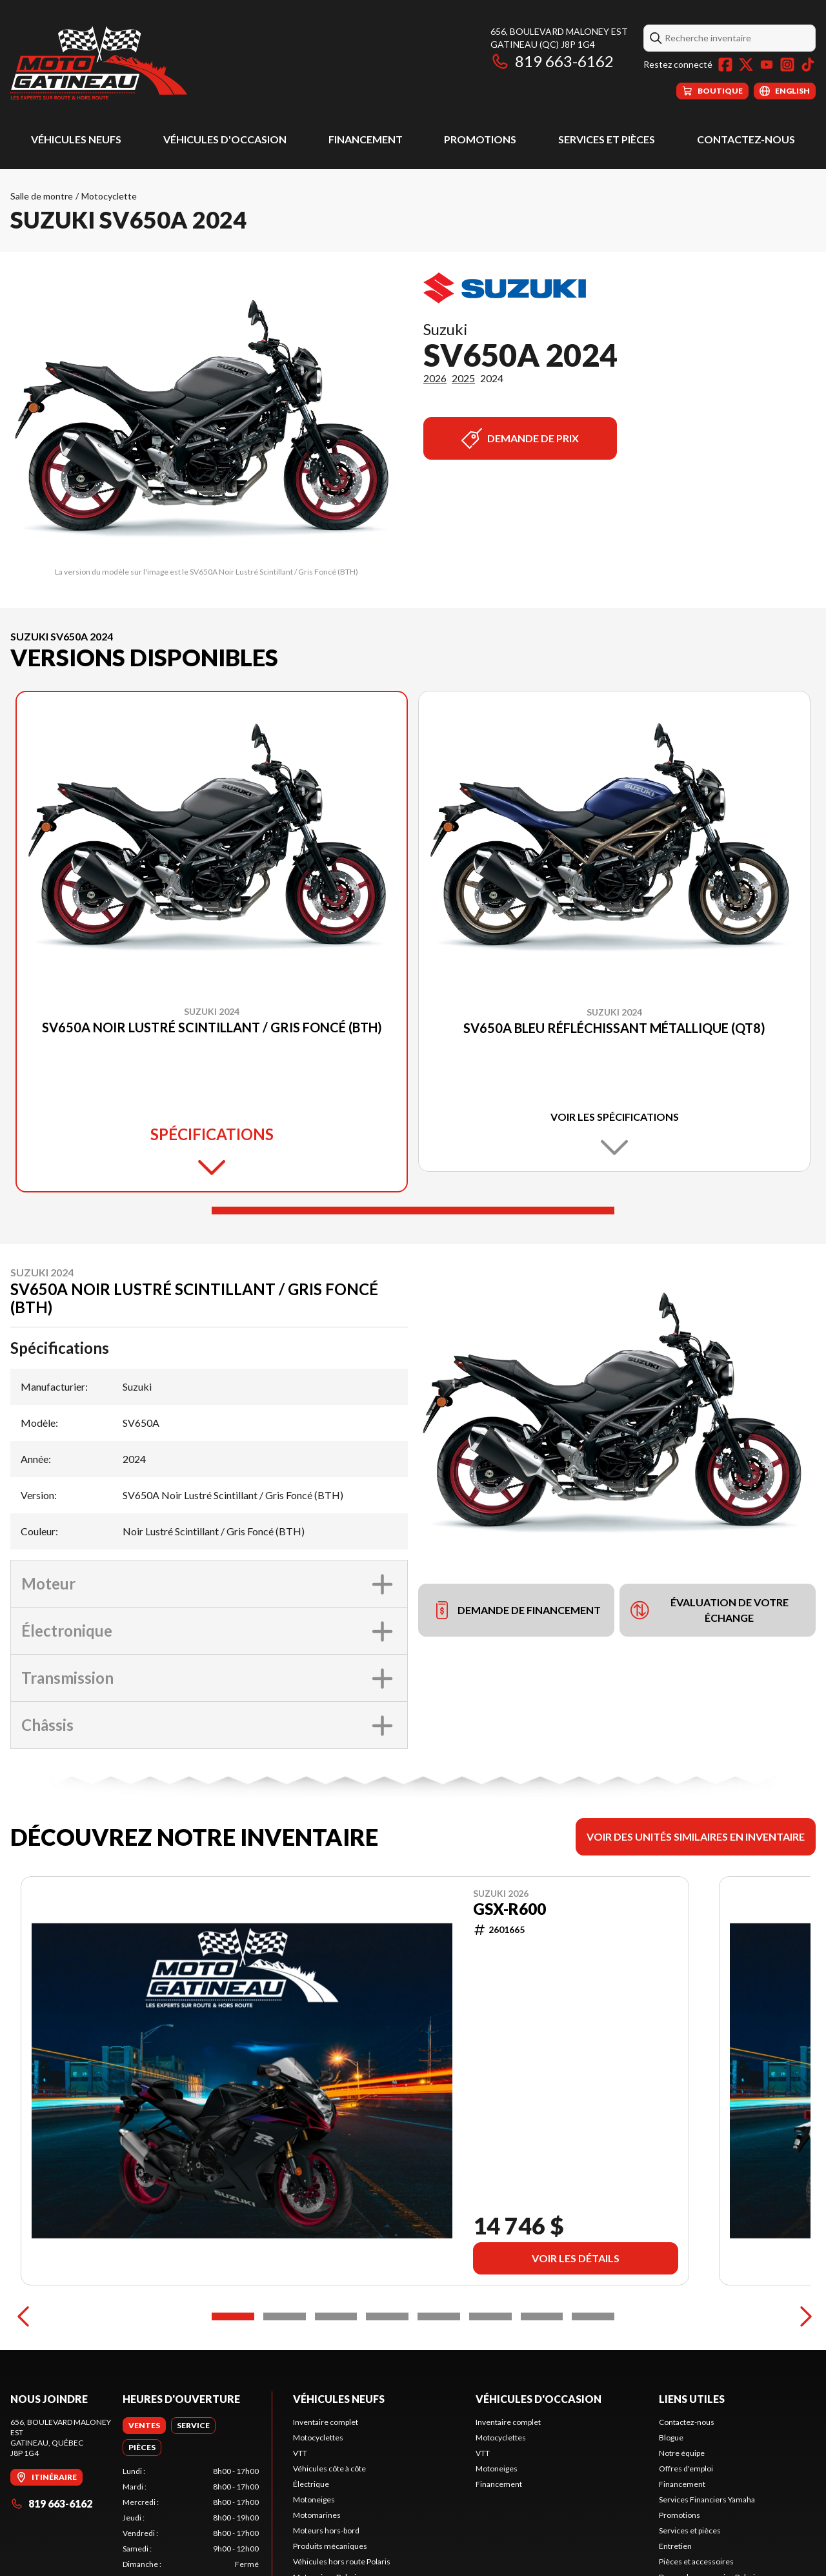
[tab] (144, 2425)
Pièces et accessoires (696, 2561)
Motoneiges (314, 2499)
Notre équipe (682, 2453)
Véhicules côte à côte (329, 2468)
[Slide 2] (284, 2316)
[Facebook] (725, 64)
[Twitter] (746, 64)
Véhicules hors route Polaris (341, 2561)
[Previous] (23, 2316)
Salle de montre (41, 195)
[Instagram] (787, 64)
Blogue (671, 2437)
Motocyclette (109, 195)
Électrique (311, 2484)
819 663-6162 (552, 61)
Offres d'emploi (686, 2468)
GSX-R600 (509, 1909)
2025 (463, 378)
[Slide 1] (413, 1210)
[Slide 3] (336, 2316)
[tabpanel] (191, 2518)
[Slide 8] (593, 2316)
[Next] (803, 2316)
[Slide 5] (439, 2316)
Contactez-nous (746, 139)
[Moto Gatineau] (98, 62)
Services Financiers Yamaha (707, 2499)
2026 (435, 378)
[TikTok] (808, 64)
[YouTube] (766, 64)
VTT (300, 2453)
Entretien (675, 2546)
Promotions (480, 139)
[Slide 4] (387, 2316)
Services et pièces (606, 139)
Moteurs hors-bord (326, 2530)
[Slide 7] (542, 2316)
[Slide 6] (490, 2316)
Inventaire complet (325, 2422)
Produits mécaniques (330, 2546)
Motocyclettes (318, 2437)
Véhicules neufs (76, 139)
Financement (365, 139)
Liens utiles (692, 2399)
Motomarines (317, 2515)
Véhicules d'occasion (225, 139)
